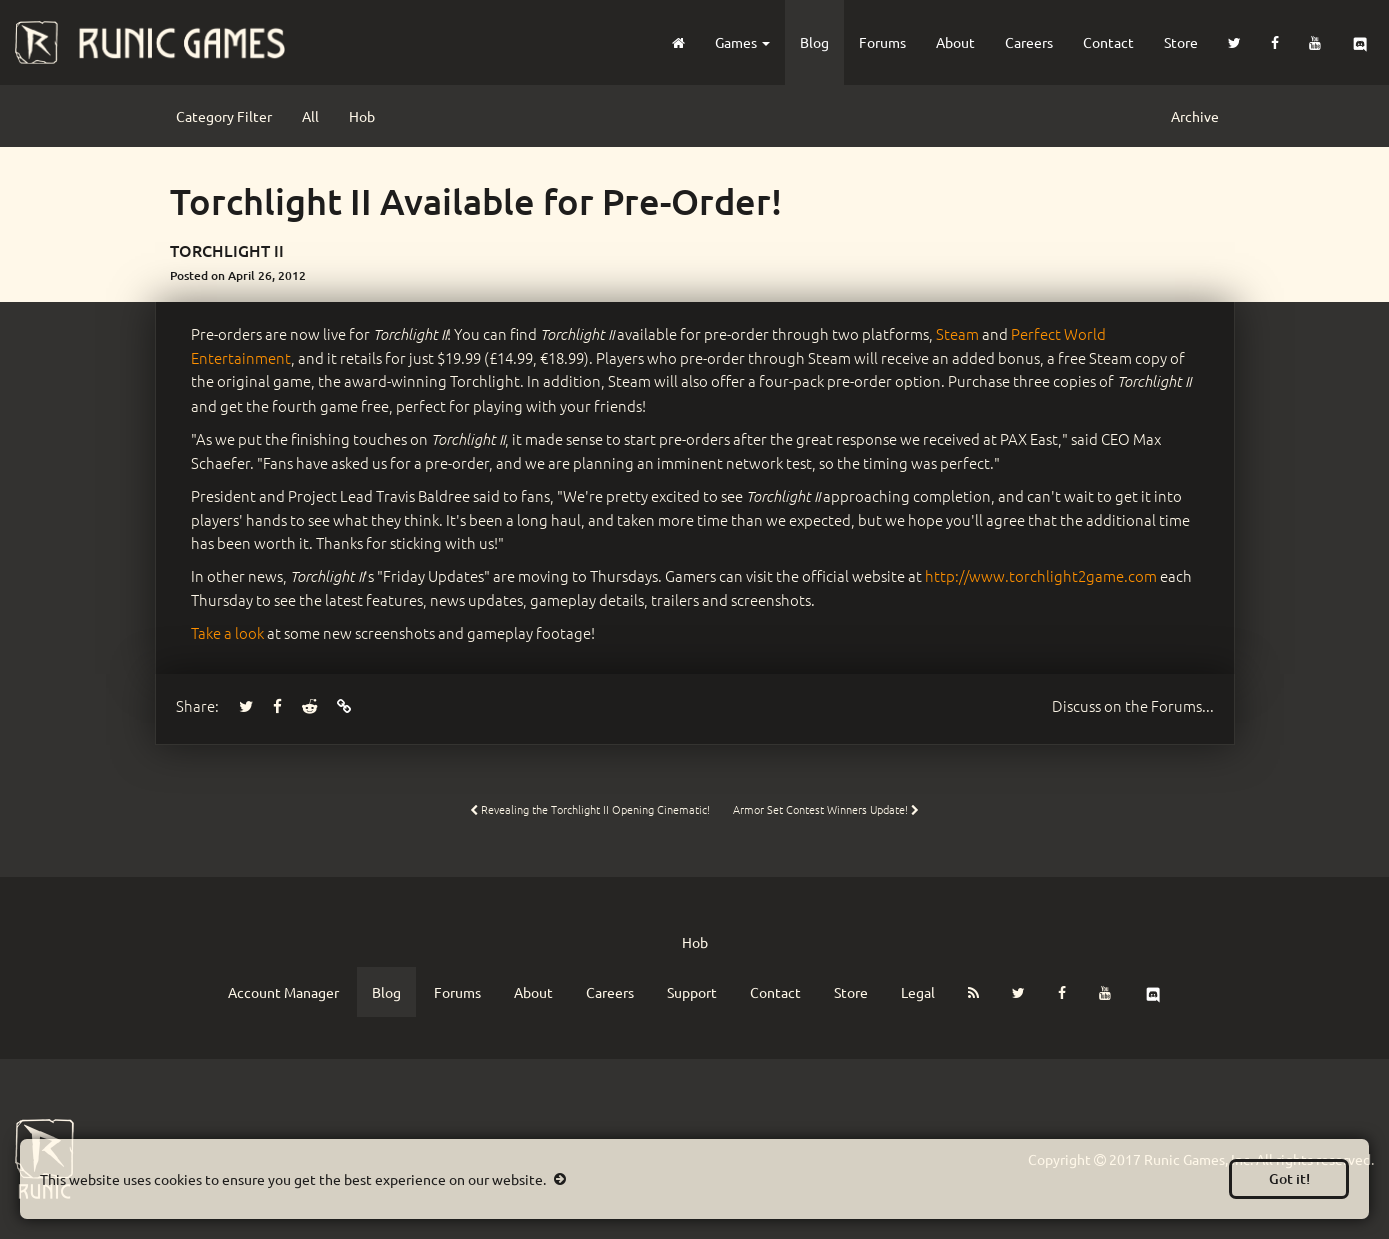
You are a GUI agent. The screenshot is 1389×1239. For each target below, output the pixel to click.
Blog (814, 42)
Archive (1195, 116)
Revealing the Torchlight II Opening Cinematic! (590, 809)
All (310, 116)
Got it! (1289, 1178)
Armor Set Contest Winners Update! (826, 809)
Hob (362, 116)
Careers (1029, 42)
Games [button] (742, 42)
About (955, 42)
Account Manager (283, 992)
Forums (882, 42)
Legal (918, 992)
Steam (957, 333)
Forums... (1133, 705)
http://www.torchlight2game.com (1041, 575)
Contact (1108, 42)
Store (1181, 42)
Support (692, 992)
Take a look (227, 632)
